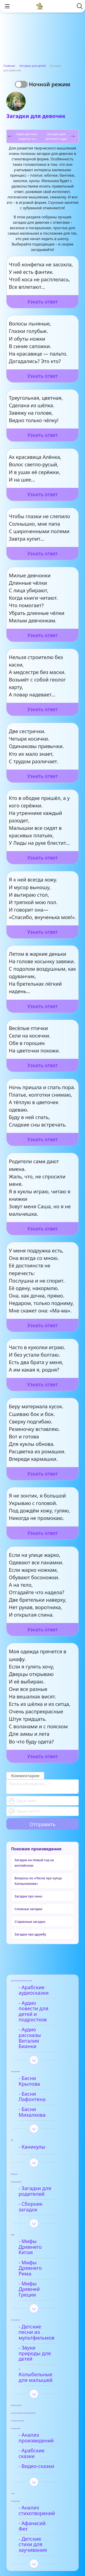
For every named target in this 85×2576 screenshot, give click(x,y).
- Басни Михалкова (43, 2085)
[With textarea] (42, 1786)
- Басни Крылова (40, 2061)
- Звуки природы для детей (40, 2298)
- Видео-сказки (38, 2398)
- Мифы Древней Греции (40, 2245)
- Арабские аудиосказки (35, 1990)
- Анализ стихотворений (38, 2443)
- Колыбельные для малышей (43, 2313)
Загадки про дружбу (30, 1934)
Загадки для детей (32, 66)
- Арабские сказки (41, 2386)
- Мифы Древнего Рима (41, 2229)
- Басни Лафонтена (43, 2073)
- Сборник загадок (42, 2177)
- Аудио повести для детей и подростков (39, 2008)
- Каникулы (33, 2119)
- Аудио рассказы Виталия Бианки (40, 2027)
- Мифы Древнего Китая (41, 2213)
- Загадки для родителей (36, 2164)
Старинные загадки (30, 1921)
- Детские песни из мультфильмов (42, 2282)
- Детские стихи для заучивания (44, 2470)
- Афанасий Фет (39, 2456)
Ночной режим (49, 84)
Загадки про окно (28, 1896)
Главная (9, 66)
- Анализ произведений (37, 2373)
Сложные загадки (28, 1909)
